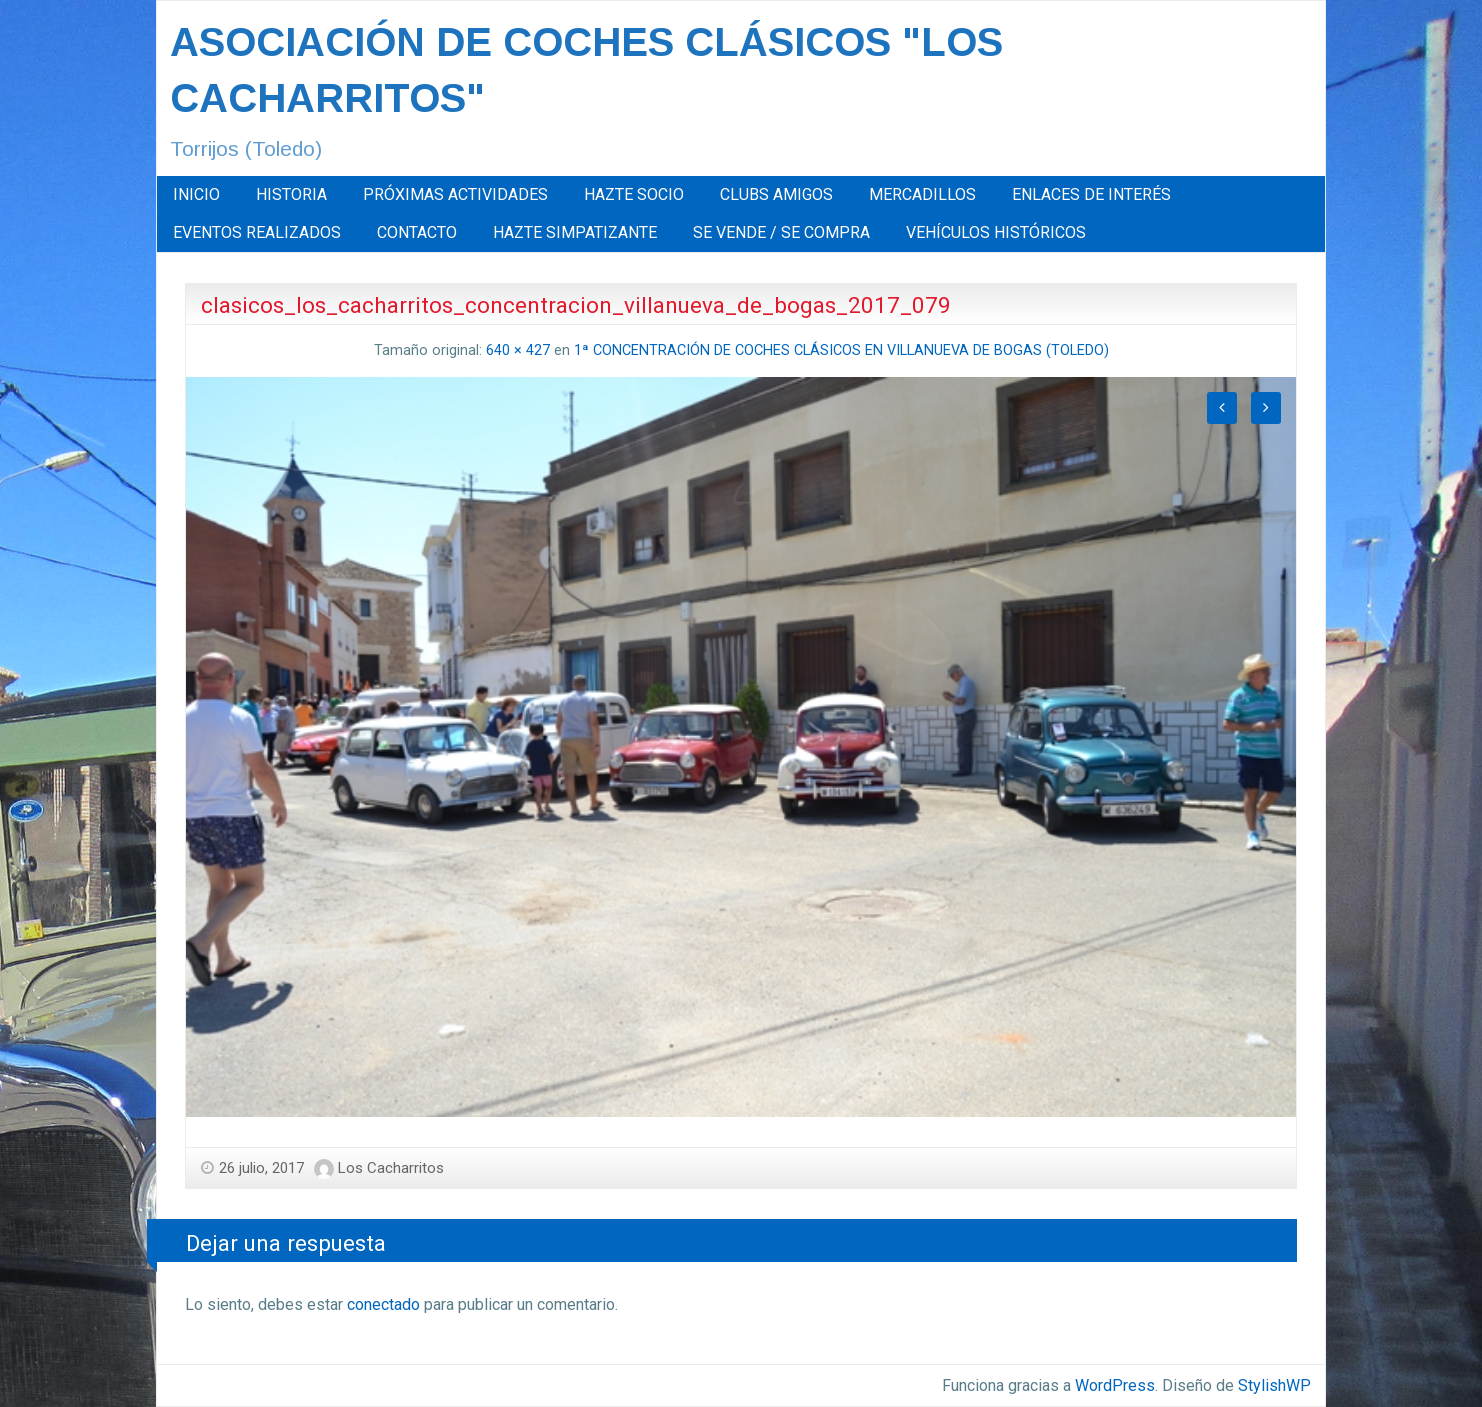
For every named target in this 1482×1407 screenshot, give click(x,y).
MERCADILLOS (922, 194)
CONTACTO (417, 232)
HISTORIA (291, 194)
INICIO (196, 194)
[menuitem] (196, 195)
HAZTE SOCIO (634, 194)
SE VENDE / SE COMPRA (781, 232)
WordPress (1115, 1385)
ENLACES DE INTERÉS (1091, 194)
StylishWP (1274, 1385)
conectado (383, 1304)
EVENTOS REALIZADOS (257, 232)
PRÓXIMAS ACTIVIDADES (455, 194)
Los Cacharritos (391, 1168)
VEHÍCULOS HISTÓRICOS (996, 232)
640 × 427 (518, 350)
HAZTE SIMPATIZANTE (575, 232)
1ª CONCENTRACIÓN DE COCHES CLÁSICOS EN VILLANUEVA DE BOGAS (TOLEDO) (841, 350)
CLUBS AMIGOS (776, 194)
